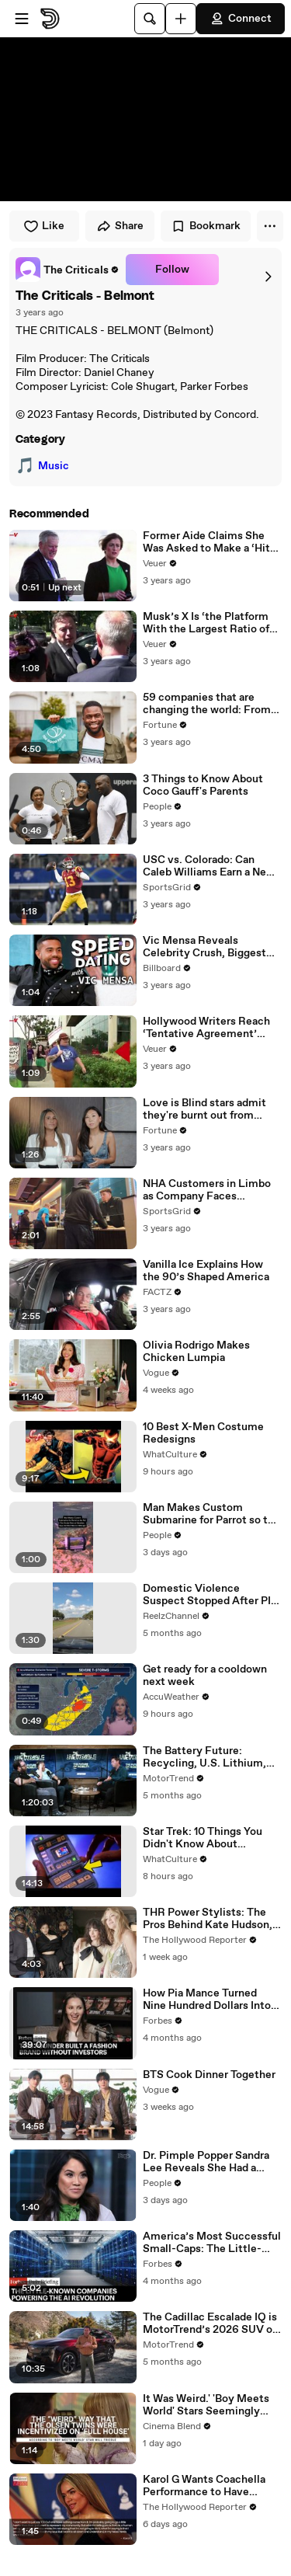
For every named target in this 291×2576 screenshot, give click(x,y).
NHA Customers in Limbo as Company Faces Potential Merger (207, 1190)
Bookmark (206, 226)
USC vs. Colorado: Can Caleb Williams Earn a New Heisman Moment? (209, 866)
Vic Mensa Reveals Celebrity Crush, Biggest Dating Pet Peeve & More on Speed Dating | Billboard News (210, 947)
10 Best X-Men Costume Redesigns (203, 1433)
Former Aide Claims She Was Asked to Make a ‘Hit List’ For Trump (206, 542)
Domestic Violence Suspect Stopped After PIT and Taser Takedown (210, 1594)
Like (43, 226)
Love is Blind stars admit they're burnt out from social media (204, 1109)
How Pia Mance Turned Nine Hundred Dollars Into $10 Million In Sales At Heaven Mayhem (207, 1999)
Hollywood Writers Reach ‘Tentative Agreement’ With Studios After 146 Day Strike (211, 1027)
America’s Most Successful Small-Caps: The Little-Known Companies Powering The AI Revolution (212, 2242)
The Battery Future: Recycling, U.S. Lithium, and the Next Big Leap (204, 1757)
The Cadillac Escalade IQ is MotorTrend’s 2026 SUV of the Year (210, 2323)
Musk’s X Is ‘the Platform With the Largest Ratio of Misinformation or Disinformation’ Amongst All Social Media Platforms (209, 623)
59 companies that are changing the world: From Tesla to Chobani (207, 703)
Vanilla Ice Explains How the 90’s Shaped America (206, 1270)
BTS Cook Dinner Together (209, 2075)
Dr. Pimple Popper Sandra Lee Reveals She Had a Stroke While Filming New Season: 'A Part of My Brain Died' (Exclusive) (209, 2162)
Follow (172, 270)
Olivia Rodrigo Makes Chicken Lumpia (196, 1351)
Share (120, 226)
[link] (68, 269)
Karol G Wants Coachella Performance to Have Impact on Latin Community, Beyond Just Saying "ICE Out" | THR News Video (206, 2485)
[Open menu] (21, 18)
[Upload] (180, 18)
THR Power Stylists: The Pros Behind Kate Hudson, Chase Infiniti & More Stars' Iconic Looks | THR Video (211, 1918)
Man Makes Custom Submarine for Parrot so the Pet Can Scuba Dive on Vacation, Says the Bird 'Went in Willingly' (211, 1514)
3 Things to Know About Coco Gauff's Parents (203, 785)
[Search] (149, 18)
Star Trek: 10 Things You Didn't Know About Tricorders (202, 1838)
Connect (241, 18)
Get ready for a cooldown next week (205, 1675)
